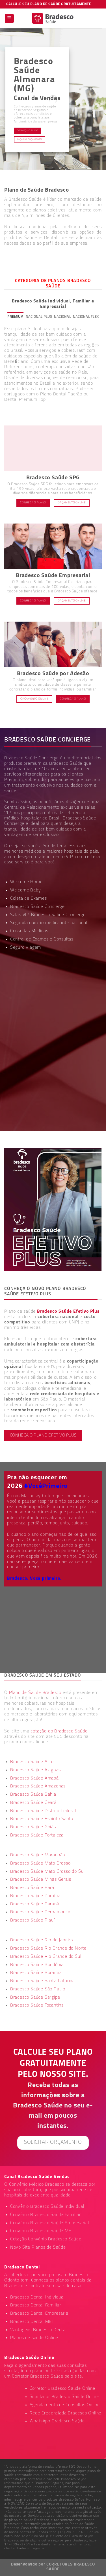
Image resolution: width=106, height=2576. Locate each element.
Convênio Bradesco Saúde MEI (41, 2231)
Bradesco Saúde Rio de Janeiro (41, 1940)
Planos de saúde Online (34, 2338)
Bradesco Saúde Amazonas (38, 1786)
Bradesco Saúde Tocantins (37, 2005)
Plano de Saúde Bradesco (35, 1692)
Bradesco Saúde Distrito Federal (43, 1811)
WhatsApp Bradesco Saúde (57, 2421)
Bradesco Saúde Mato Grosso (40, 1863)
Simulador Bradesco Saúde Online (64, 2397)
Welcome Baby (25, 890)
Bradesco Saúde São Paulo (37, 1989)
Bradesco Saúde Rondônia (37, 1965)
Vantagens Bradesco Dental (38, 2330)
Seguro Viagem (25, 947)
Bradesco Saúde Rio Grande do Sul (45, 1956)
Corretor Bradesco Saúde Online (62, 2388)
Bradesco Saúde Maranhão (37, 1855)
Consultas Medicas (29, 931)
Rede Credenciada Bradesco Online (65, 2413)
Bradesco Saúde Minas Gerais (40, 1879)
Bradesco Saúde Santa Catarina (42, 1981)
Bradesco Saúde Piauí (32, 1920)
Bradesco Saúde (65, 763)
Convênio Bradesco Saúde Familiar (45, 2215)
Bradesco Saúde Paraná (34, 1904)
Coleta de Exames (28, 898)
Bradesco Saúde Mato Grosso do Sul (47, 1871)
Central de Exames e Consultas (41, 939)
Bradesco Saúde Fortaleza (37, 1835)
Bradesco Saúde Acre (32, 1762)
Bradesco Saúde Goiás (33, 1827)
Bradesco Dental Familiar (35, 2305)
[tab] (15, 317)
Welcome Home (26, 882)
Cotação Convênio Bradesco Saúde (45, 2239)
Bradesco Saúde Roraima (36, 1973)
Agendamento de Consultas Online (65, 2405)
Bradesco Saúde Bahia (33, 1794)
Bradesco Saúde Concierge (37, 906)
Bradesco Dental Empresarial (40, 2313)
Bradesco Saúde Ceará (33, 1802)
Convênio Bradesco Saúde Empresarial (49, 2223)
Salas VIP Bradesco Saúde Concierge (48, 915)
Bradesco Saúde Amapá (34, 1778)
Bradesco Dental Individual (37, 2297)
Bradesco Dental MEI (31, 2321)
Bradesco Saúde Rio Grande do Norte (48, 1948)
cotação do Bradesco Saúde (59, 1731)
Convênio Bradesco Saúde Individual (47, 2206)
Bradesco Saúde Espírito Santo (41, 1819)
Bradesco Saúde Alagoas (35, 1770)
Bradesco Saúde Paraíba (35, 1896)
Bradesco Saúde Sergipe (35, 1997)
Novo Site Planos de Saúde (38, 2247)
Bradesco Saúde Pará (32, 1888)
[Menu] (9, 18)
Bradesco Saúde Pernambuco (40, 1912)
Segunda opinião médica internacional (48, 923)
